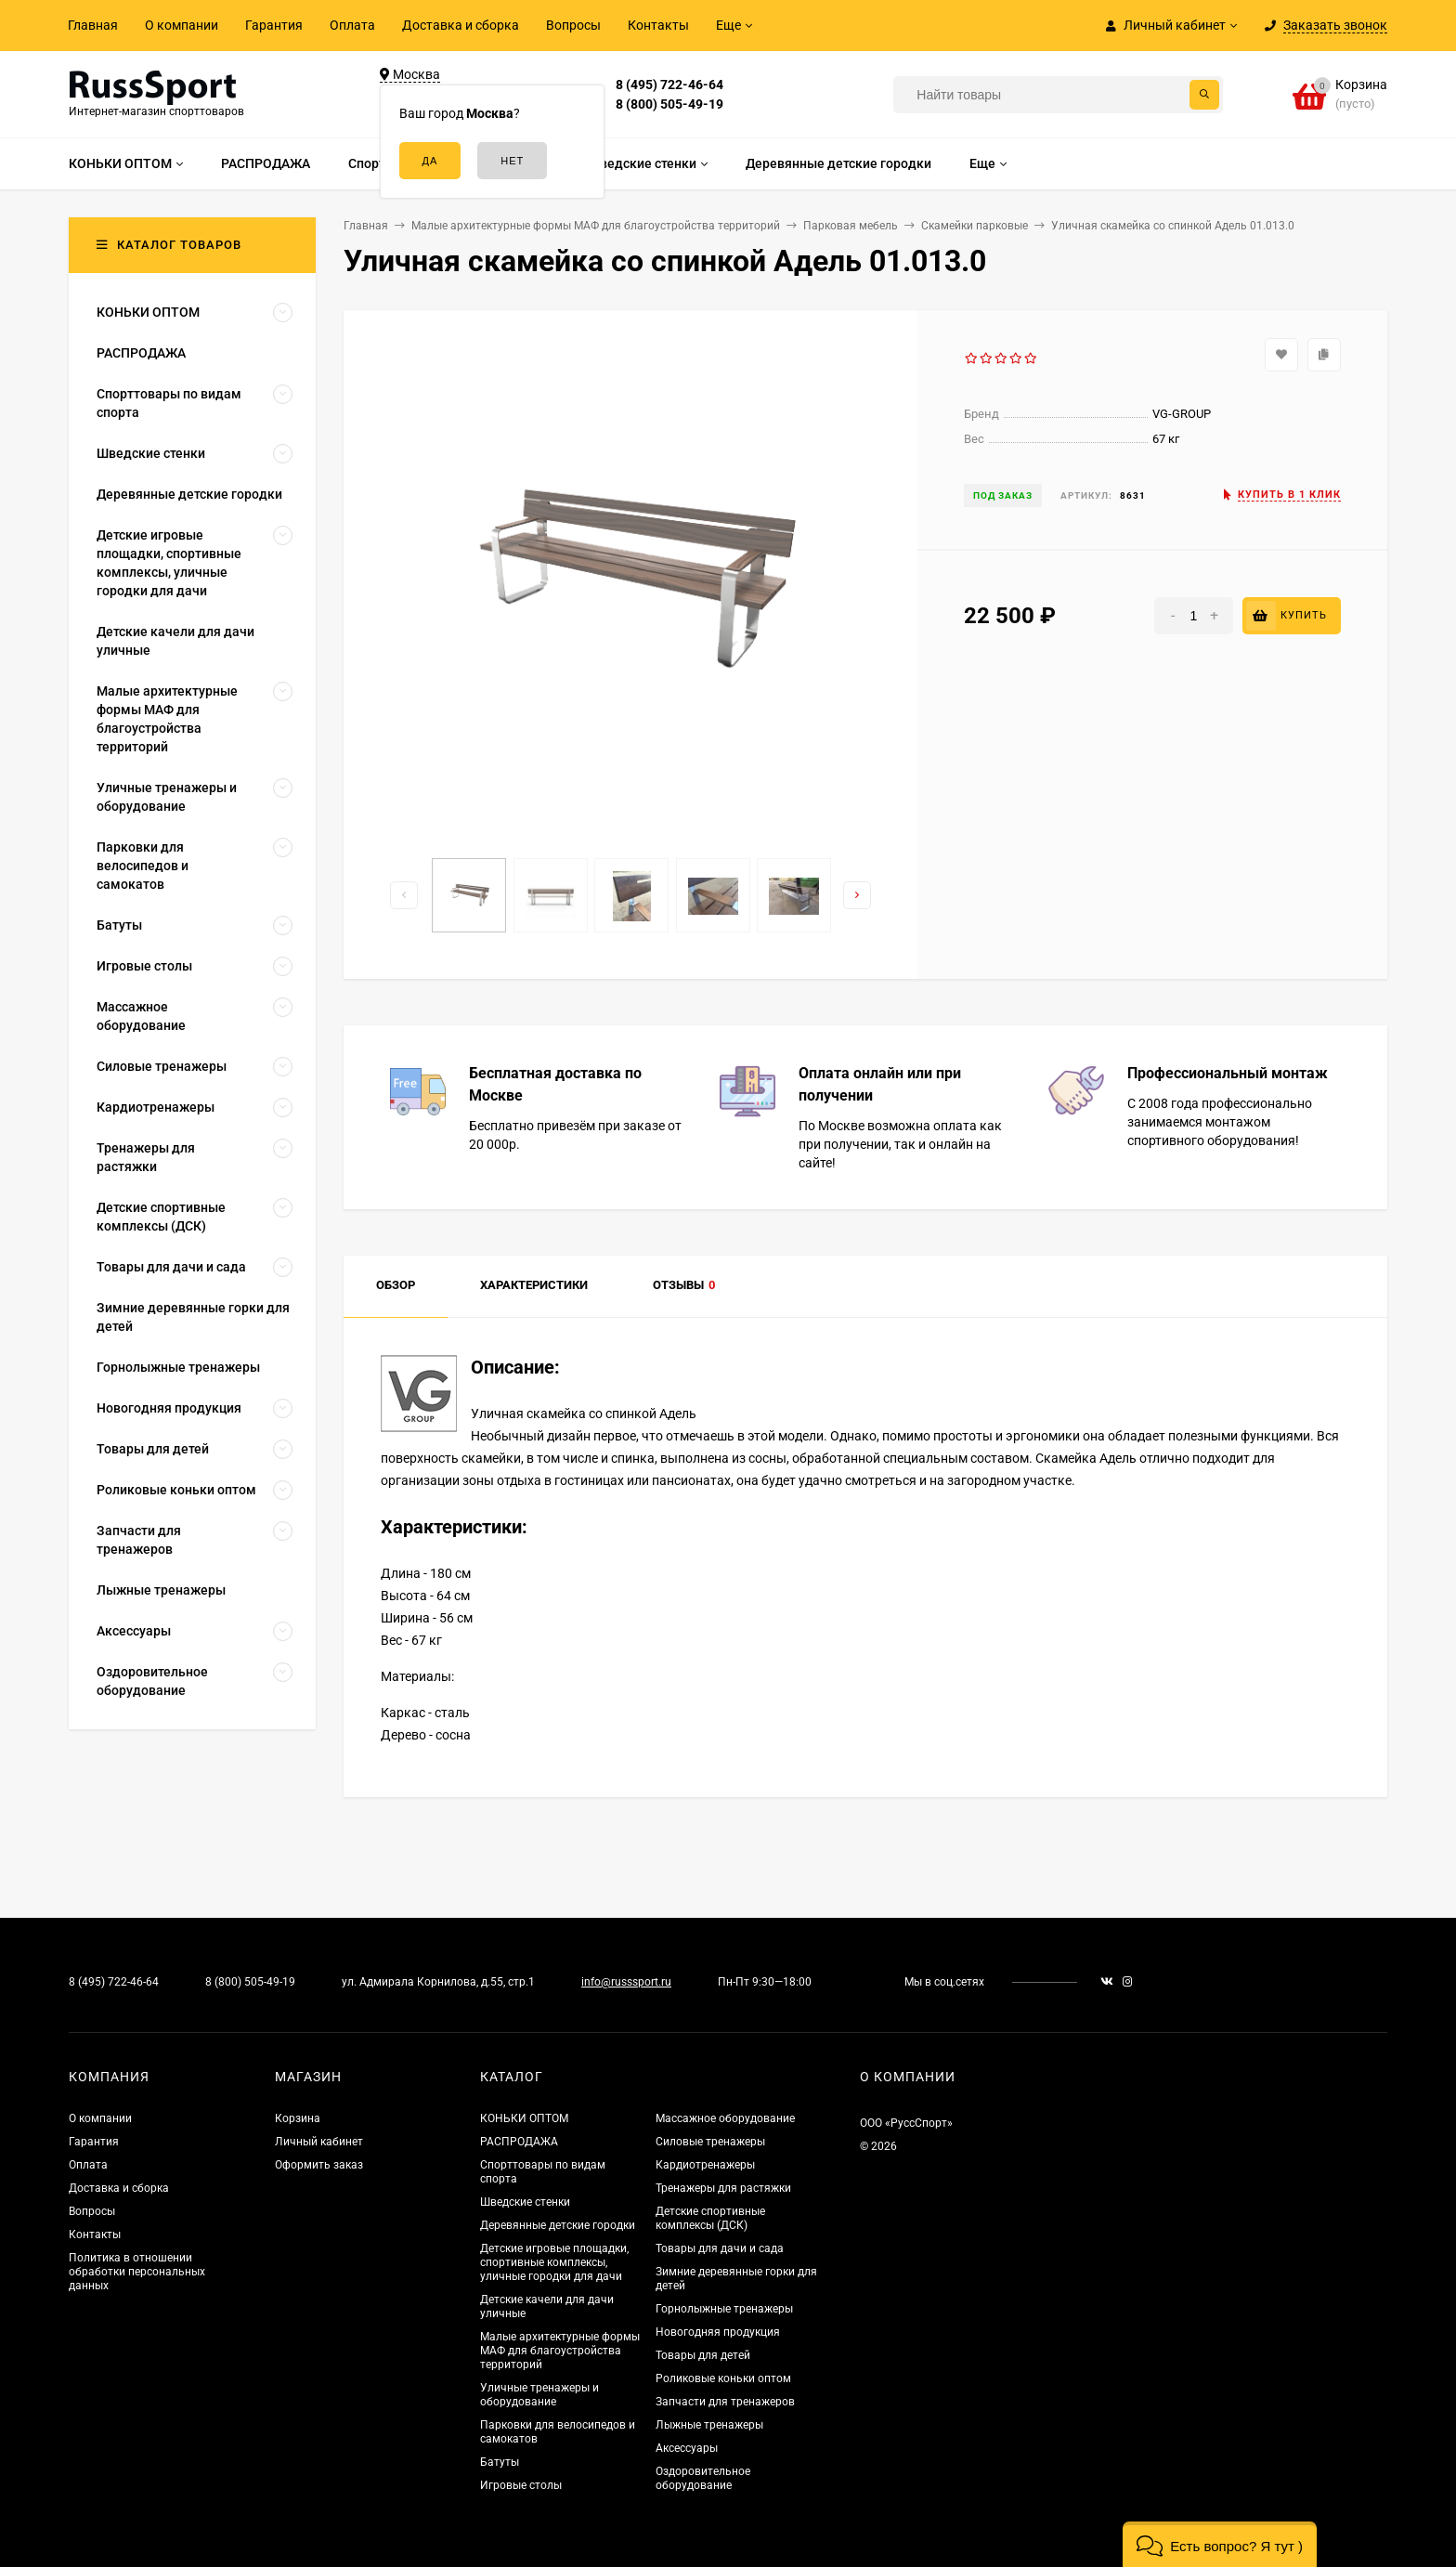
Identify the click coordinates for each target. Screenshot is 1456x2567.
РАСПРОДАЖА (519, 2141)
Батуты (499, 2462)
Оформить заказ (319, 2164)
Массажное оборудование (725, 2118)
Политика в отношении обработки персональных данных (137, 2271)
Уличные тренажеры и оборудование (539, 2394)
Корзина (297, 2118)
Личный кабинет (319, 2141)
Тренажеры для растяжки (723, 2188)
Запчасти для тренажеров (725, 2401)
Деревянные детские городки (557, 2225)
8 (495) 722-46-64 (669, 84)
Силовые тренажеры (710, 2141)
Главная (93, 25)
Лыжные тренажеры (709, 2424)
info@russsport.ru (626, 1981)
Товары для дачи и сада (720, 2248)
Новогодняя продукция (718, 2332)
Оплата (352, 25)
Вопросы (573, 25)
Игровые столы (521, 2485)
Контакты (658, 25)
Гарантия (274, 25)
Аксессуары (687, 2448)
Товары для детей (703, 2355)
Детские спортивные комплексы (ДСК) (710, 2218)
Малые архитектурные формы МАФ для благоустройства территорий (560, 2350)
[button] (1220, 2544)
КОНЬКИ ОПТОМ (524, 2118)
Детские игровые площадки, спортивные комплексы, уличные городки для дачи (554, 2262)
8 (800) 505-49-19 (669, 104)
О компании (181, 25)
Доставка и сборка (460, 25)
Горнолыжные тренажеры (724, 2308)
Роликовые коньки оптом (723, 2378)
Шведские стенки (525, 2202)
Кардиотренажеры (705, 2164)
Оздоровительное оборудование (703, 2478)
